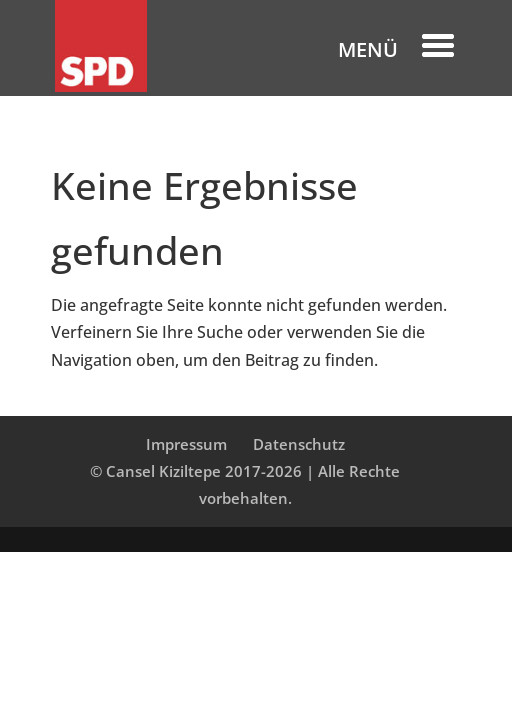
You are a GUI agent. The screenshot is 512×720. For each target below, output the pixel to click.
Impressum (186, 444)
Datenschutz (299, 444)
